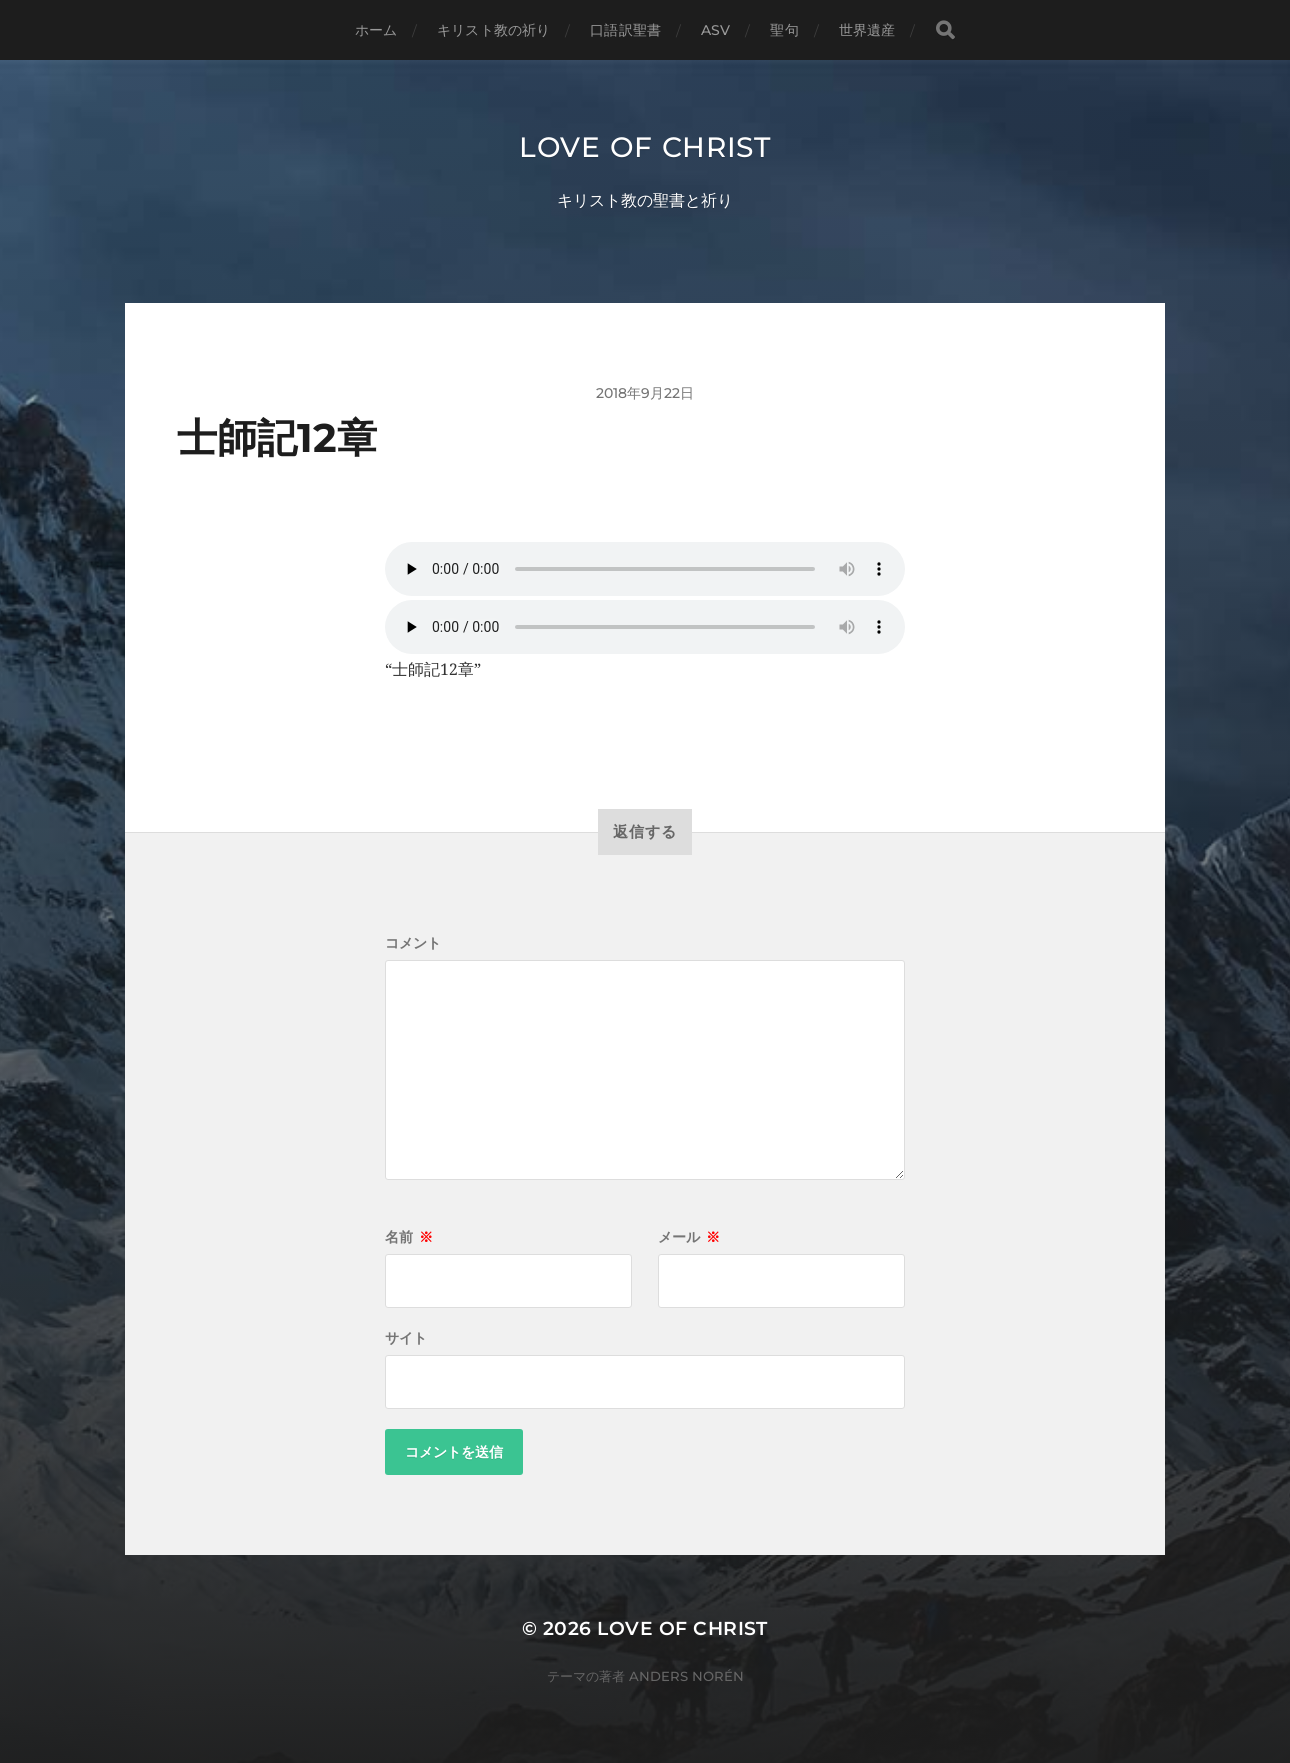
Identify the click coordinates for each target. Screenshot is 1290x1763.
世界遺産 (867, 30)
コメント (413, 943)
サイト (406, 1338)
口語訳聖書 (625, 30)
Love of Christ (645, 147)
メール (689, 1237)
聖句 (784, 30)
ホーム (376, 30)
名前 (409, 1237)
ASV (715, 30)
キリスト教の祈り (493, 30)
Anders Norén (686, 1676)
